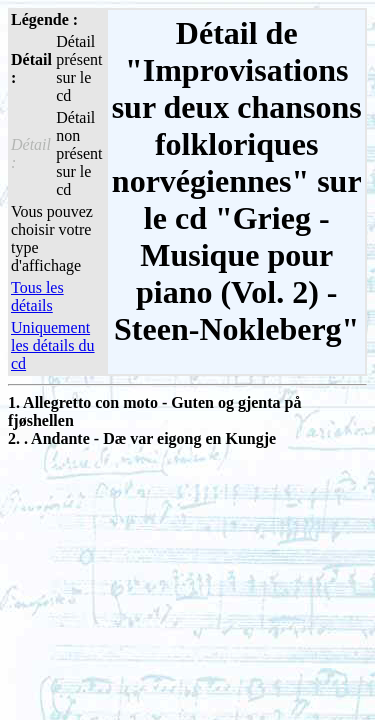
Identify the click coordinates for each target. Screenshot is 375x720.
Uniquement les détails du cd (53, 345)
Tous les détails (37, 296)
